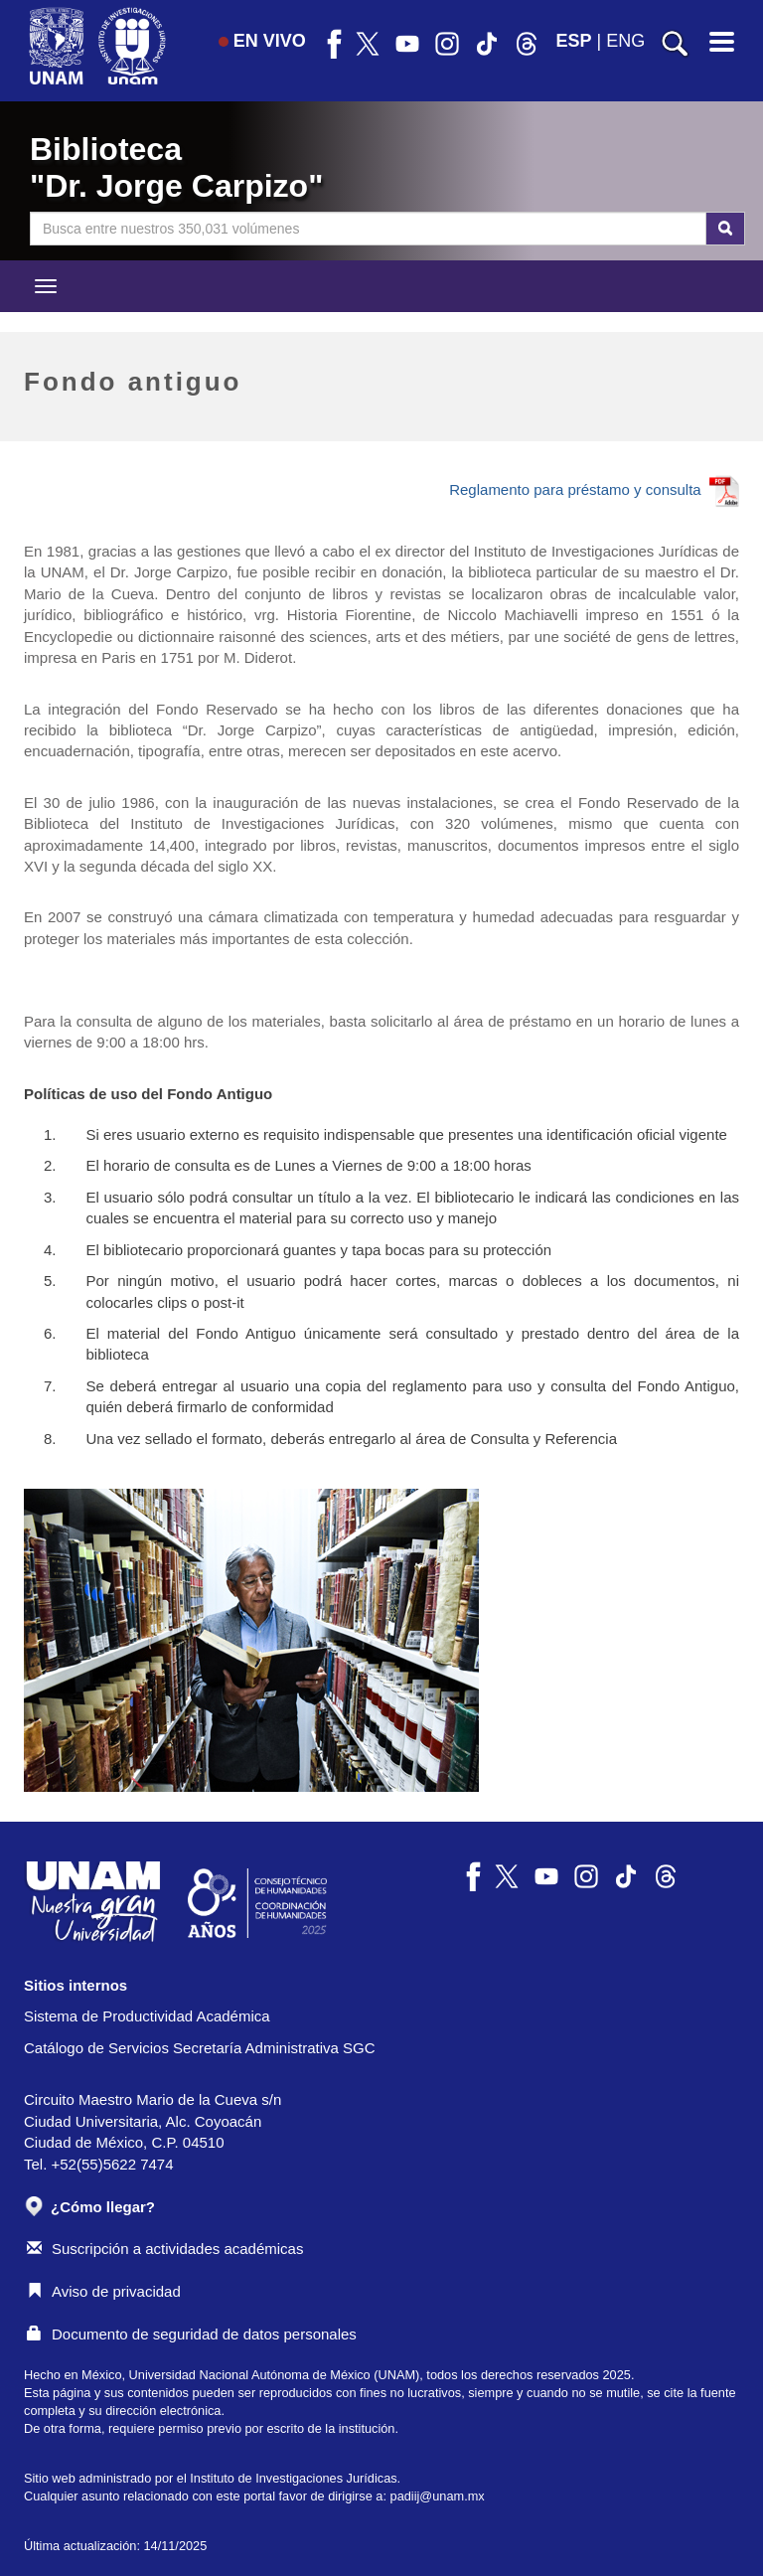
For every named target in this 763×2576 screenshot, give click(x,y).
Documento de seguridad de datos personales (192, 2334)
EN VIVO (262, 41)
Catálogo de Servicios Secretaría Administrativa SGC (200, 2047)
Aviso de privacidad (104, 2291)
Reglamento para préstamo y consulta (594, 489)
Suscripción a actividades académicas (165, 2248)
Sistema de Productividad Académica (147, 2016)
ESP (574, 41)
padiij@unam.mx (437, 2496)
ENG (625, 41)
